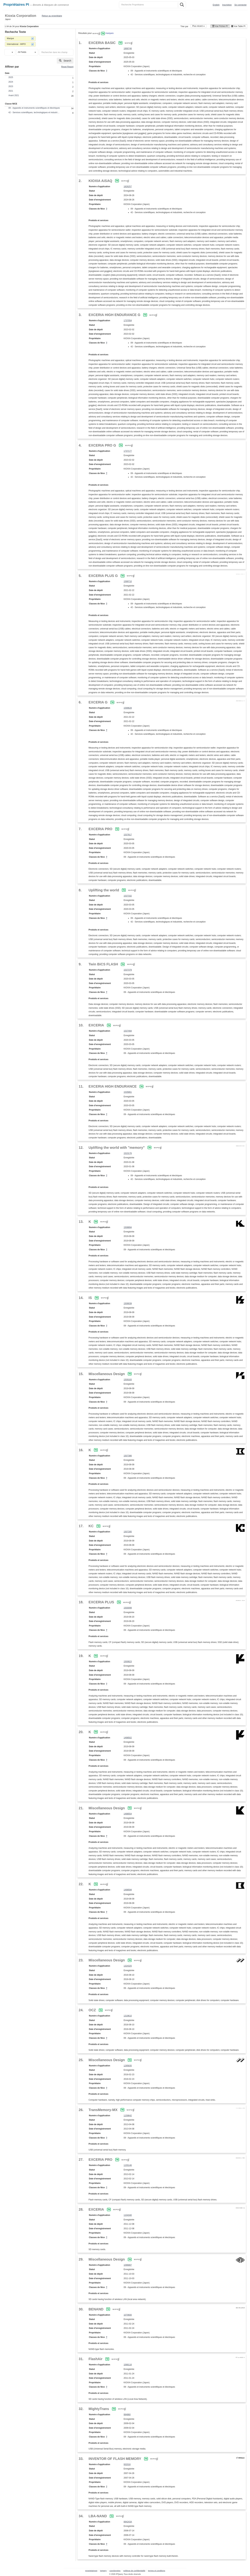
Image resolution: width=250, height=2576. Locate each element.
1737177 (128, 451)
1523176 (128, 1153)
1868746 (128, 48)
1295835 (128, 2065)
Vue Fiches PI (220, 26)
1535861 (128, 1092)
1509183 (128, 1379)
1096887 (128, 2265)
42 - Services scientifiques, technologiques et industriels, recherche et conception (34, 112)
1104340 (128, 2215)
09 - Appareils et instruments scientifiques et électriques (34, 108)
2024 (10, 82)
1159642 (128, 2115)
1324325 (128, 1966)
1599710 (128, 581)
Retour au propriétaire (52, 16)
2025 (10, 77)
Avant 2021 (13, 95)
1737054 (128, 320)
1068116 (128, 2364)
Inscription (227, 5)
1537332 (128, 896)
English (216, 5)
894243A (128, 2522)
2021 (10, 91)
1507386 (128, 1456)
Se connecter (240, 5)
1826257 (128, 186)
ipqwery (103, 2571)
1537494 (128, 1031)
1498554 (128, 1814)
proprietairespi (91, 2571)
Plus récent (198, 26)
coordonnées (114, 2571)
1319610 (128, 2016)
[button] (10, 52)
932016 (127, 2464)
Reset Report (67, 67)
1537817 (128, 834)
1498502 (128, 1737)
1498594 (128, 1890)
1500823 (128, 1661)
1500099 (128, 1608)
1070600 (128, 2315)
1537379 (128, 970)
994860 (127, 2414)
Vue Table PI (238, 26)
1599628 (128, 708)
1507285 (128, 1531)
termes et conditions (156, 2571)
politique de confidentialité (134, 2571)
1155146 (128, 2165)
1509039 (128, 1303)
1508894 (128, 1227)
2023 (10, 86)
